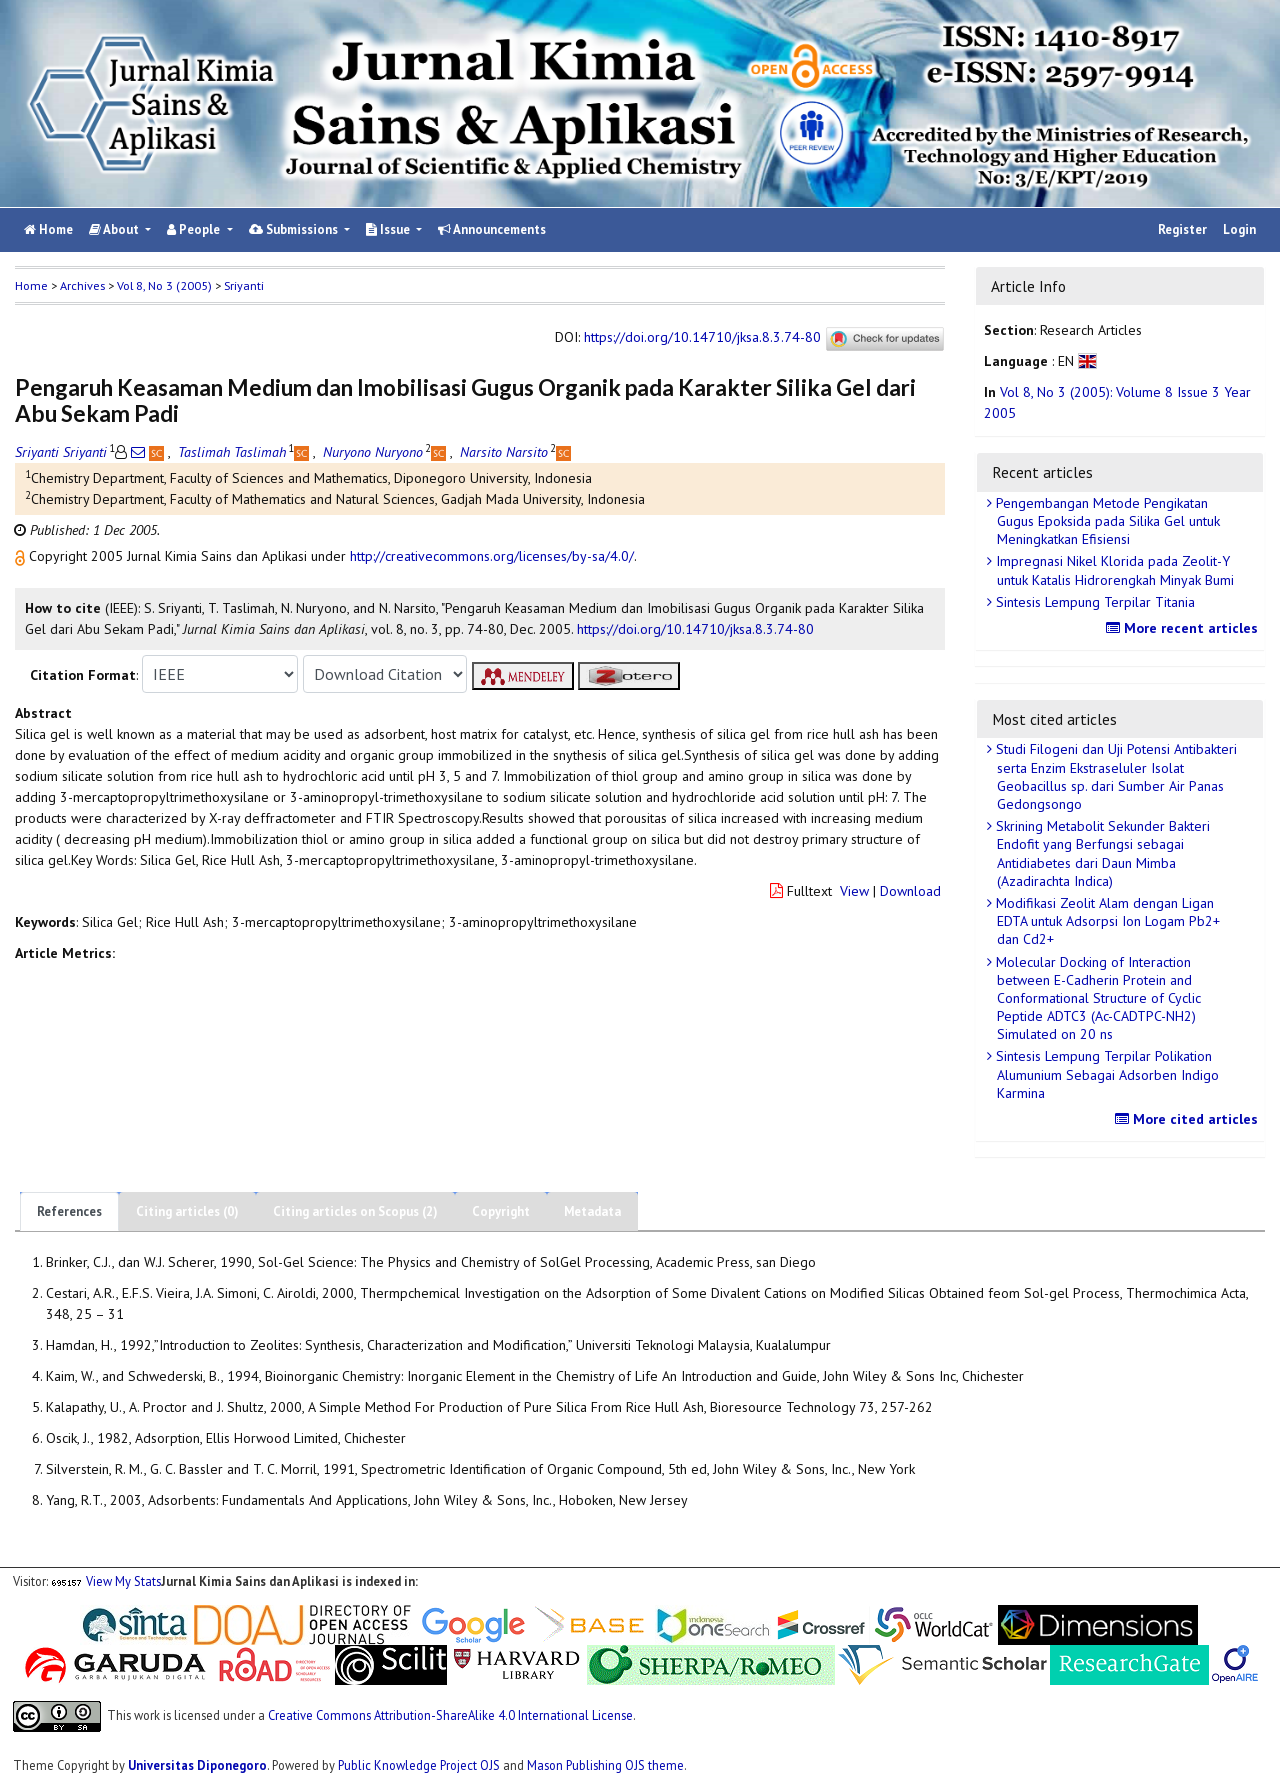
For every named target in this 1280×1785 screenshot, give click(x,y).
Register (1182, 229)
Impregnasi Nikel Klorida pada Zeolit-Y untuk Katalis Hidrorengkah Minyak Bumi (1113, 570)
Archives (82, 285)
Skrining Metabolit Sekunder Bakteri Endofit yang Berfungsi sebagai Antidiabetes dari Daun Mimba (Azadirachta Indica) (1101, 853)
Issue (389, 229)
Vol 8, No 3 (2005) (164, 285)
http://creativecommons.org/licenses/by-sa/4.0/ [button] (492, 556)
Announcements (492, 229)
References (69, 1211)
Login (1239, 229)
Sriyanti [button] (244, 285)
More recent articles (1184, 628)
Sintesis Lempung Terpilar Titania (1093, 602)
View (854, 891)
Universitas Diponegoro (197, 1765)
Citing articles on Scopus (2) (355, 1211)
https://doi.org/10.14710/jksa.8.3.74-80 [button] (695, 629)
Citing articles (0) (187, 1211)
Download (910, 891)
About (115, 229)
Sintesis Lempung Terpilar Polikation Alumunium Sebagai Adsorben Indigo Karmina (1105, 1074)
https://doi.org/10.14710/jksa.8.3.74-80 (702, 338)
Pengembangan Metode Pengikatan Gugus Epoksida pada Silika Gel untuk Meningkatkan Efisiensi (1106, 521)
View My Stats (123, 1581)
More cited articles (1189, 1119)
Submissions (295, 229)
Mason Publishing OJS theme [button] (605, 1765)
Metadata (592, 1211)
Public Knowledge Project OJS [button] (419, 1765)
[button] (22, 556)
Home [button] (31, 285)
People (195, 229)
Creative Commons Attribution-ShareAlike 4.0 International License (450, 1714)
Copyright (501, 1211)
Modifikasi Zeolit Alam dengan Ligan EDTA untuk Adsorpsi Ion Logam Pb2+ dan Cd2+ (1106, 921)
